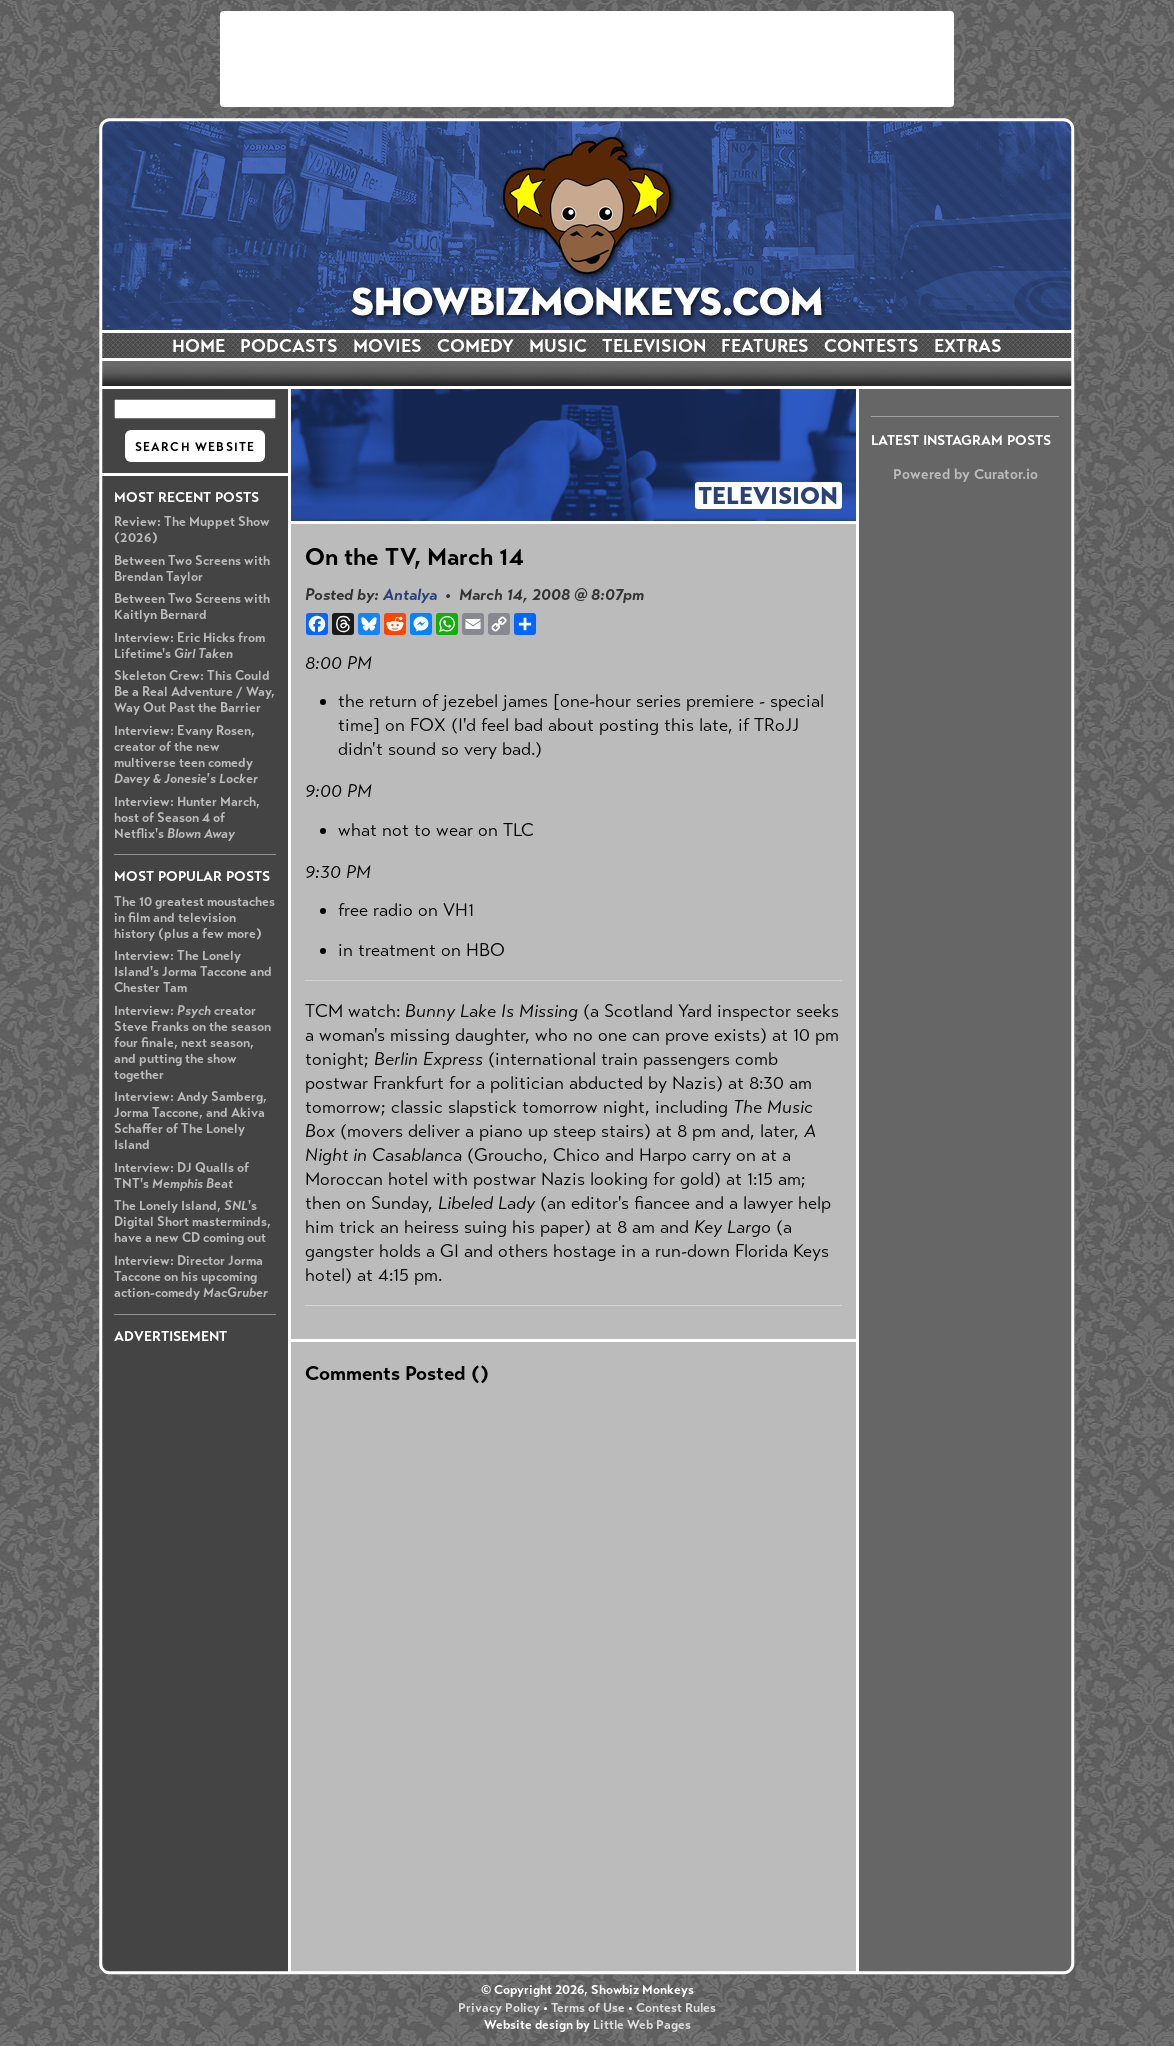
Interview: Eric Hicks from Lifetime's (189, 646)
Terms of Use (588, 2008)
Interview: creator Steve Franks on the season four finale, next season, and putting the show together (192, 1043)
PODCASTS (289, 346)
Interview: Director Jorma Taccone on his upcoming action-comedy (191, 1277)
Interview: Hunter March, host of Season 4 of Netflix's (187, 818)
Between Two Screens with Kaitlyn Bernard (192, 607)
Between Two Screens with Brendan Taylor (192, 569)
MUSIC (558, 346)
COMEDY (475, 346)
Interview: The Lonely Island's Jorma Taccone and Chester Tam (193, 972)
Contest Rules (676, 2008)
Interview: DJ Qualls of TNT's (181, 1176)
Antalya (410, 594)
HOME (198, 346)
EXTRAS (968, 346)
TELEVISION (654, 346)
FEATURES (765, 346)
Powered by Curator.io (965, 474)
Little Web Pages (642, 2025)
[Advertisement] (587, 59)
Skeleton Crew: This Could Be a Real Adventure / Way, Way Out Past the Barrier (194, 692)
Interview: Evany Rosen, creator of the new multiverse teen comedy (186, 755)
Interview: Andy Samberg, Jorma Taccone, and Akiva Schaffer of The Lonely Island (190, 1121)
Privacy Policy (499, 2008)
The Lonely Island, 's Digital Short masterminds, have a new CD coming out (192, 1222)
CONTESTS (871, 346)
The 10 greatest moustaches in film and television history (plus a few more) (194, 918)
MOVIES (387, 346)
